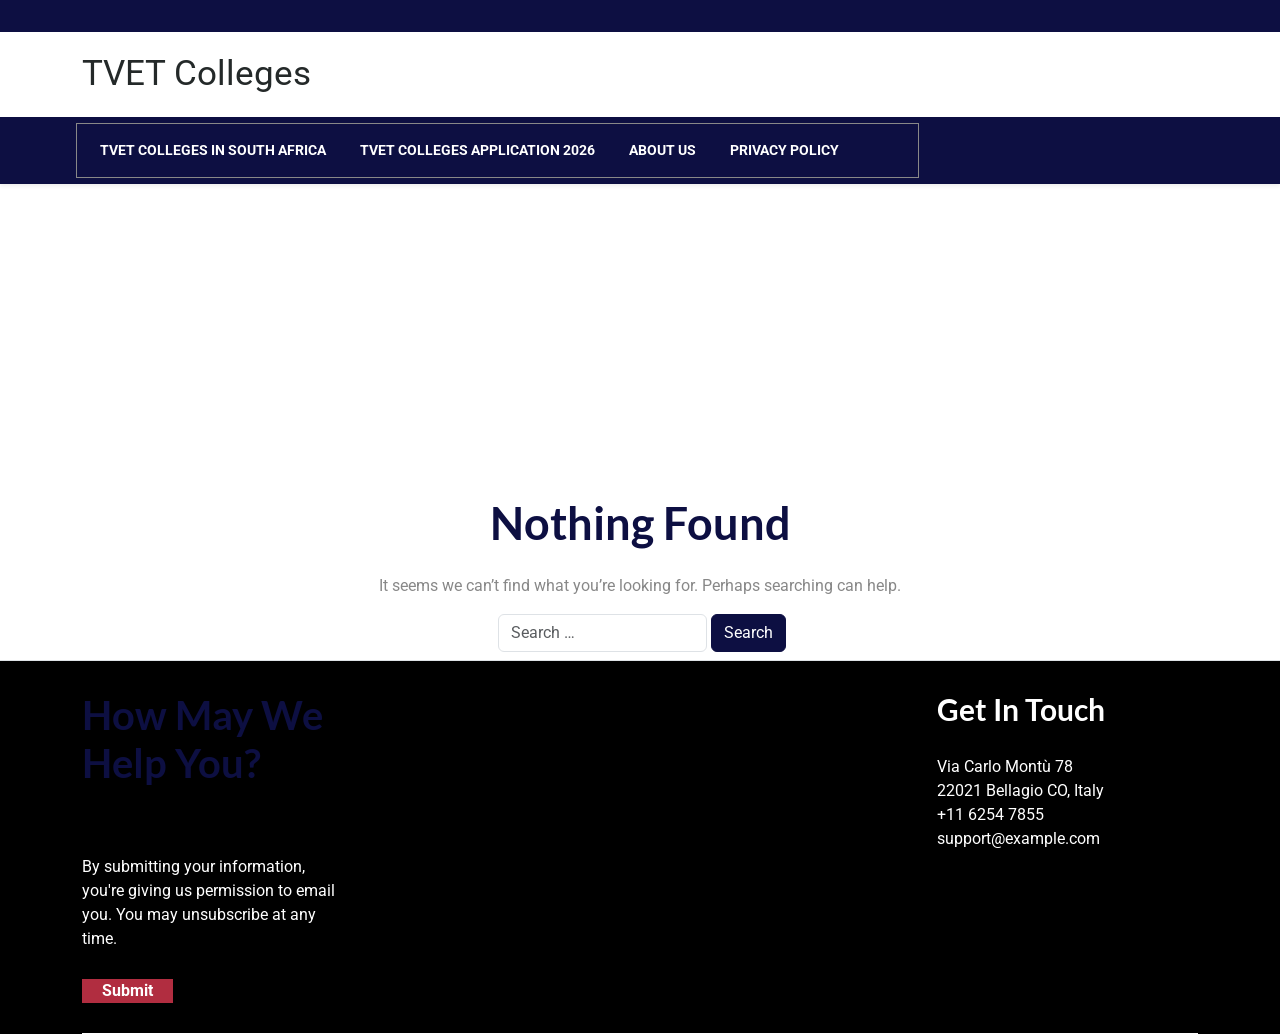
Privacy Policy (784, 150)
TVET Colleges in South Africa (213, 150)
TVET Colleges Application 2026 (477, 150)
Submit (127, 990)
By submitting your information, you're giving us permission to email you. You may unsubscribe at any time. (208, 902)
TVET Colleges (196, 73)
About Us (662, 150)
